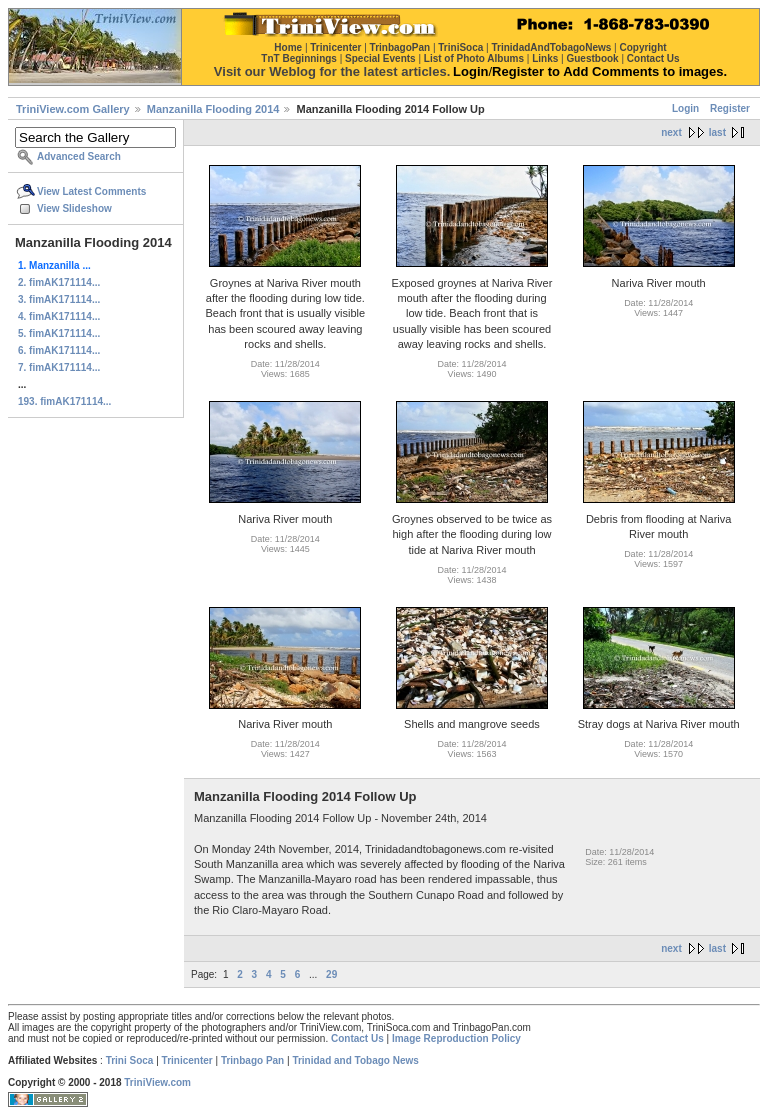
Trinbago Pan (252, 1060)
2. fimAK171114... (59, 282)
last (717, 132)
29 (331, 974)
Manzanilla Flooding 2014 (213, 109)
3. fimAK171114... (59, 299)
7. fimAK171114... (59, 367)
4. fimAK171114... (59, 316)
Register (730, 108)
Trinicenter (187, 1060)
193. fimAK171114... (64, 401)
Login (685, 108)
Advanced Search (79, 156)
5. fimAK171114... (59, 333)
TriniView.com (157, 1082)
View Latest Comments (91, 191)
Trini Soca (130, 1060)
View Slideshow (74, 208)
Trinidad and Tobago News (355, 1060)
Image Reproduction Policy (456, 1038)
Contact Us (357, 1038)
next (671, 132)
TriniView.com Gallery (73, 109)
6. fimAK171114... (59, 350)
